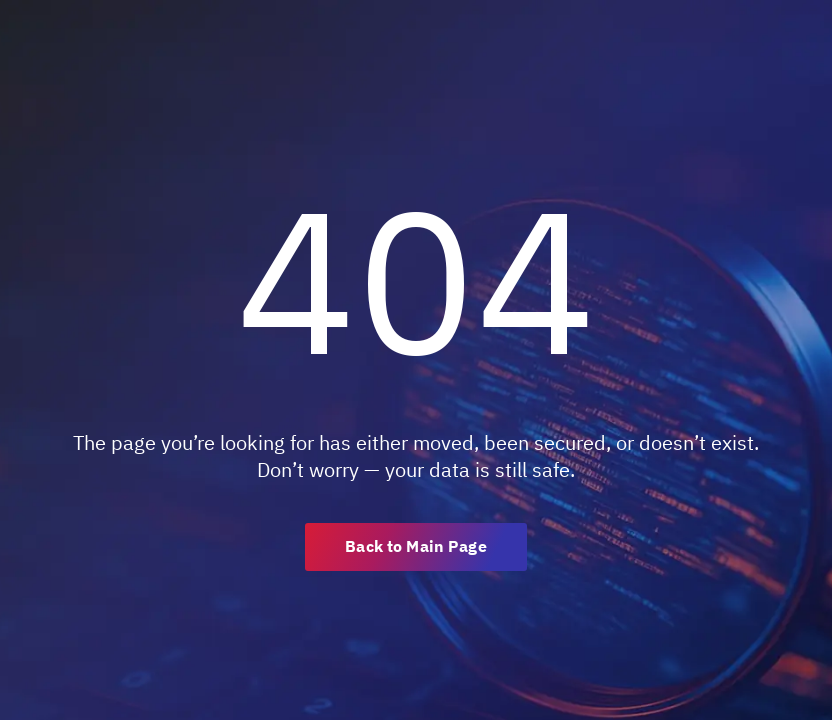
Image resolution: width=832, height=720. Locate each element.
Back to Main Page (415, 546)
